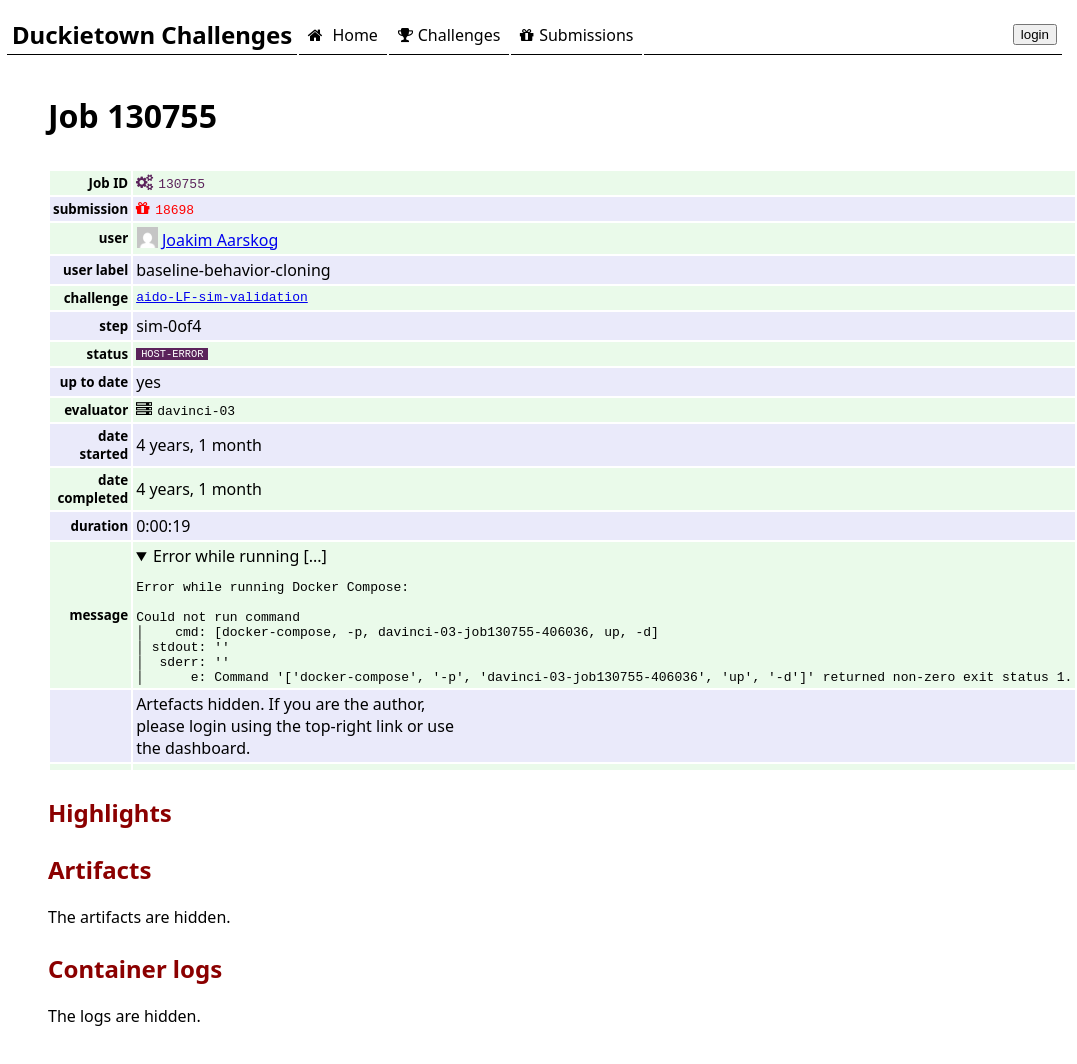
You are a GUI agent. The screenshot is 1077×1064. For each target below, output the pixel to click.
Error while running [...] (240, 556)
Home (342, 35)
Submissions (576, 35)
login (1035, 34)
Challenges (449, 35)
